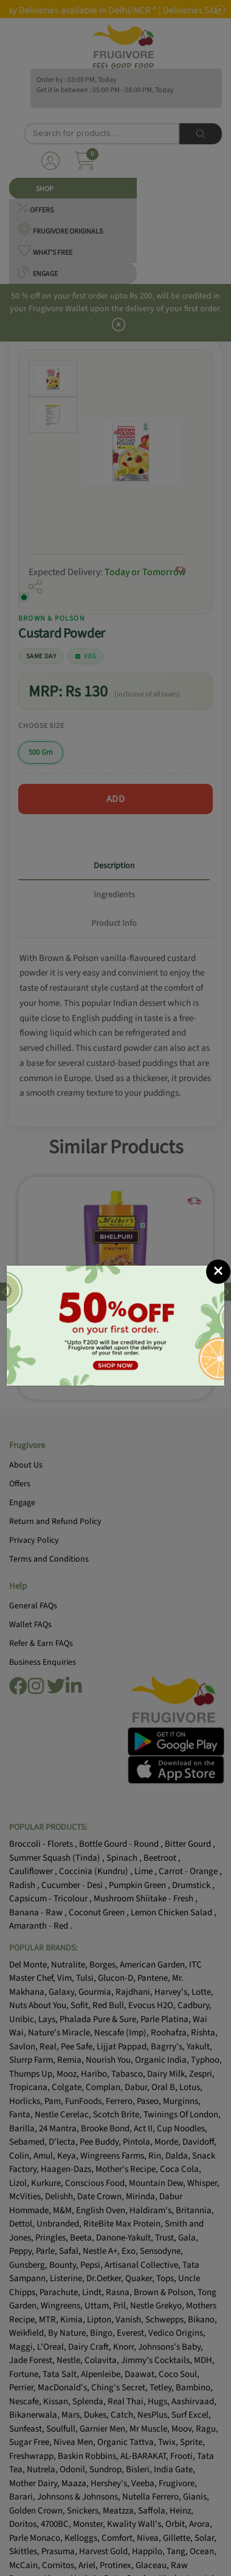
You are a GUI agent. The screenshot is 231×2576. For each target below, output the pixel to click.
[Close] (218, 1271)
